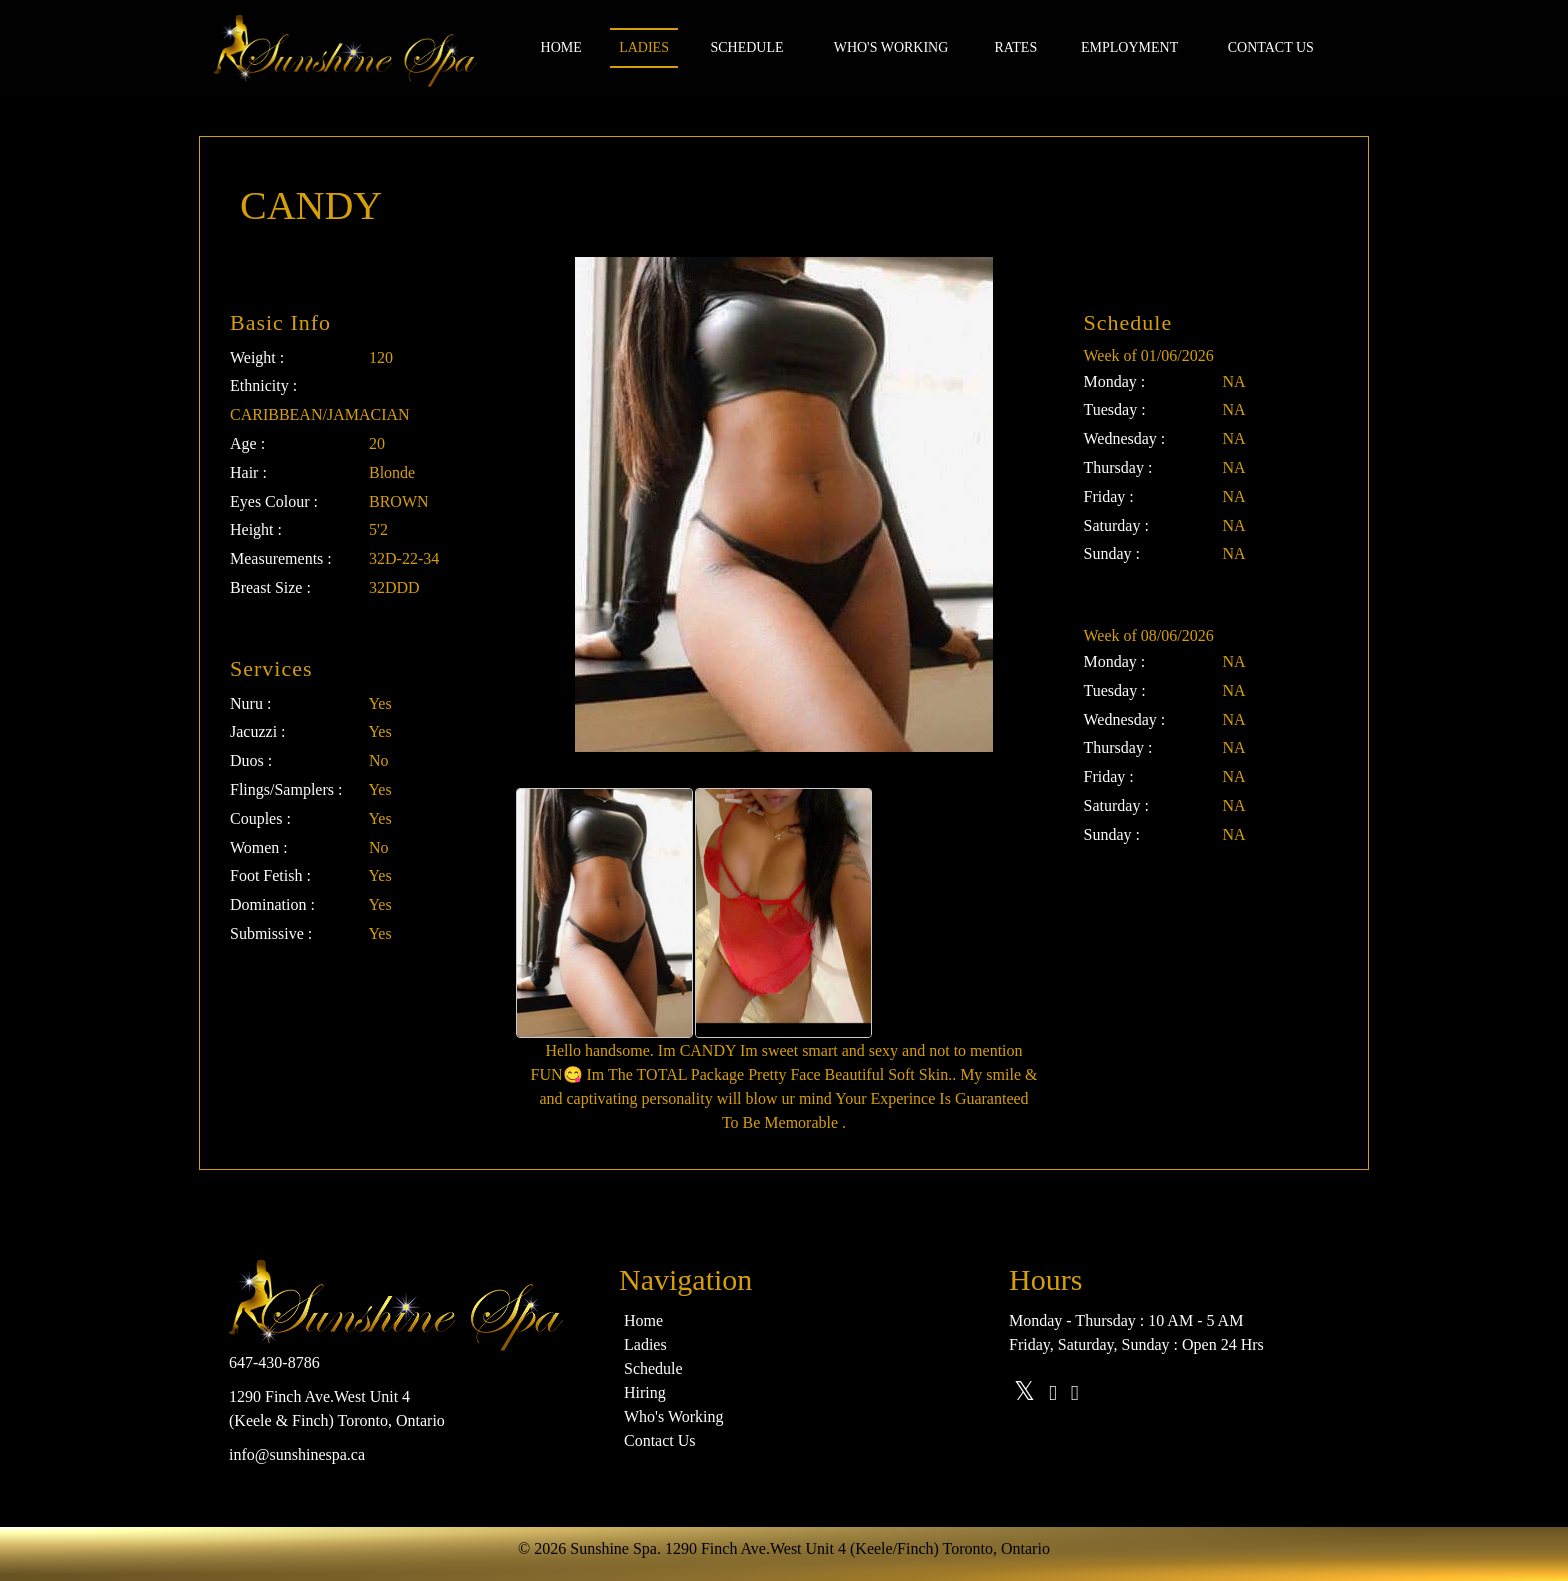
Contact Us (660, 1440)
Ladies (644, 47)
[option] (604, 913)
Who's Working (891, 47)
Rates (1015, 47)
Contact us (1271, 47)
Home (561, 47)
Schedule (746, 47)
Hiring (645, 1392)
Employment (1129, 47)
